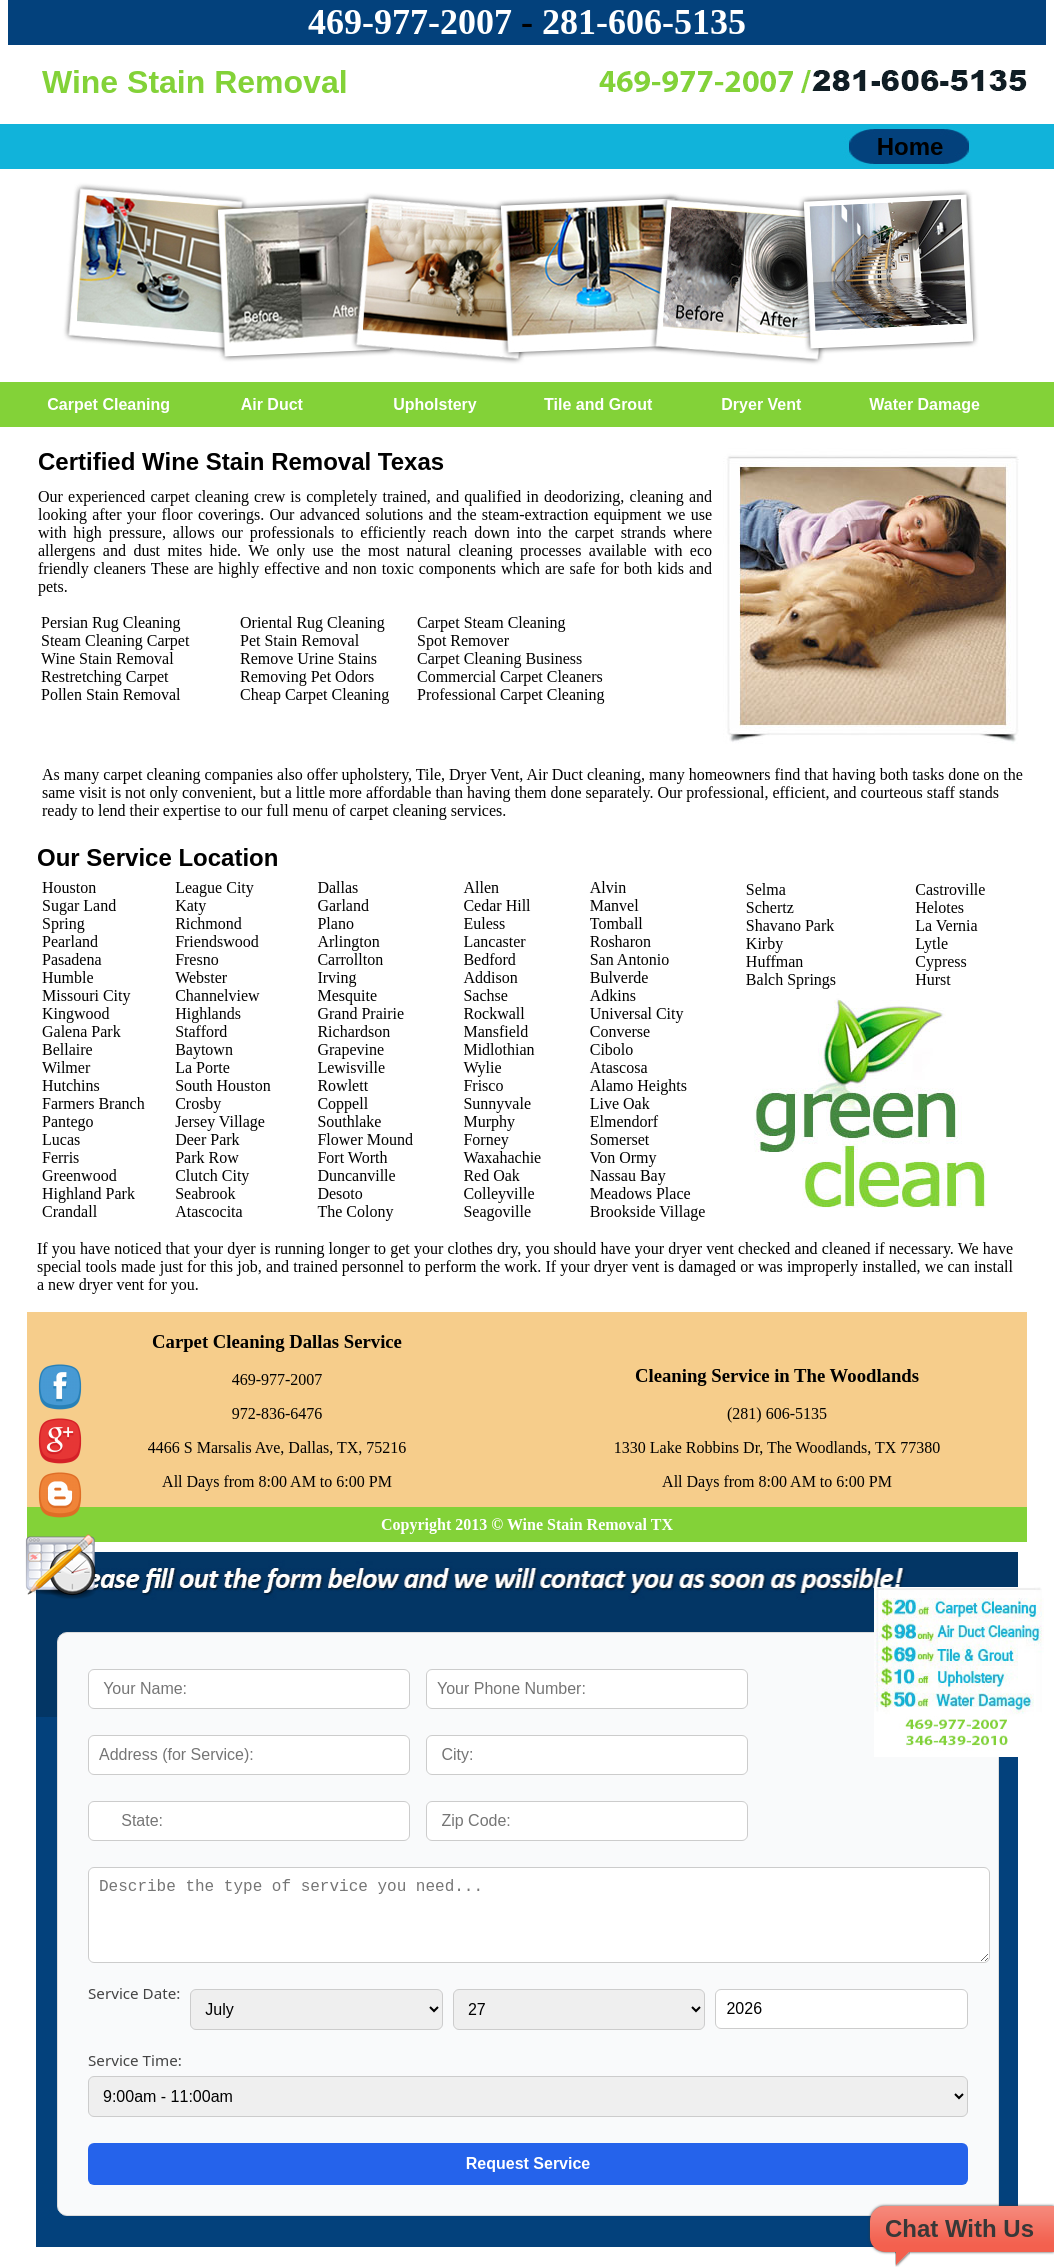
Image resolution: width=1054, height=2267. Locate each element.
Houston (69, 887)
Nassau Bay (628, 1175)
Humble (68, 977)
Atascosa (619, 1067)
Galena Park (81, 1031)
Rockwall (493, 1013)
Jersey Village (220, 1121)
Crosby (198, 1103)
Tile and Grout (598, 404)
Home (910, 146)
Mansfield (495, 1031)
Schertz (770, 907)
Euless (484, 923)
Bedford (489, 959)
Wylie (482, 1067)
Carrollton (350, 959)
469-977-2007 (410, 22)
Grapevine (350, 1049)
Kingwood (76, 1013)
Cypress (941, 961)
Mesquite (347, 995)
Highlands (208, 1013)
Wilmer (66, 1067)
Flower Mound (365, 1139)
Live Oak (620, 1103)
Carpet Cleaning (108, 404)
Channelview (217, 995)
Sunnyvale (497, 1103)
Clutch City (212, 1175)
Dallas (337, 887)
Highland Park (88, 1193)
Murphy (489, 1121)
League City (214, 887)
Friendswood (217, 941)
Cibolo (612, 1049)
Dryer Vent (761, 404)
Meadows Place (640, 1193)
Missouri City (86, 995)
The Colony (355, 1211)
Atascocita (209, 1211)
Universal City (637, 1013)
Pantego (68, 1121)
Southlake (349, 1121)
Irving (336, 977)
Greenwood (79, 1175)
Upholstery (435, 404)
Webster (201, 977)
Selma (766, 889)
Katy (190, 905)
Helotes (939, 907)
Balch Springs (791, 979)
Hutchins (71, 1085)
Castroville (950, 889)
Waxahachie (502, 1157)
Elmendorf (624, 1121)
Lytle (931, 943)
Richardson (353, 1031)
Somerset (620, 1139)
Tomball (616, 923)
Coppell (342, 1103)
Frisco (483, 1085)
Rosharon (620, 941)
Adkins (613, 995)
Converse (620, 1031)
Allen (481, 887)
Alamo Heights (638, 1085)
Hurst (933, 979)
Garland (343, 905)
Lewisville (351, 1067)
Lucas (61, 1139)
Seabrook (205, 1193)
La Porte (202, 1067)
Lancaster (494, 941)
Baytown (204, 1049)
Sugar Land (79, 905)
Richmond (208, 923)
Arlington (348, 941)
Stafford (201, 1031)
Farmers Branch (93, 1103)
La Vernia (946, 925)
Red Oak (491, 1175)
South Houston (223, 1085)
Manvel (614, 905)
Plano (335, 923)
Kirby (764, 943)
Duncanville (356, 1175)
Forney (485, 1139)
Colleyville (498, 1193)
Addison (490, 977)
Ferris (60, 1157)
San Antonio (630, 959)
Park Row (207, 1157)
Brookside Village (648, 1211)
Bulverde (619, 977)
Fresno (197, 959)
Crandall (69, 1211)
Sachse (485, 995)
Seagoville (497, 1211)
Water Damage (924, 404)
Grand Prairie (360, 1013)
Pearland (70, 941)
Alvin (608, 887)
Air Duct (272, 404)
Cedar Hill (496, 905)
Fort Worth (352, 1157)
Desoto (339, 1193)
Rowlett (342, 1085)
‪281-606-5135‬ (644, 22)
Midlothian (498, 1049)
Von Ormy (623, 1157)
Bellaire (67, 1049)
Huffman (774, 961)
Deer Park (207, 1139)
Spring (63, 923)
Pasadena (72, 959)
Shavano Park (790, 925)
